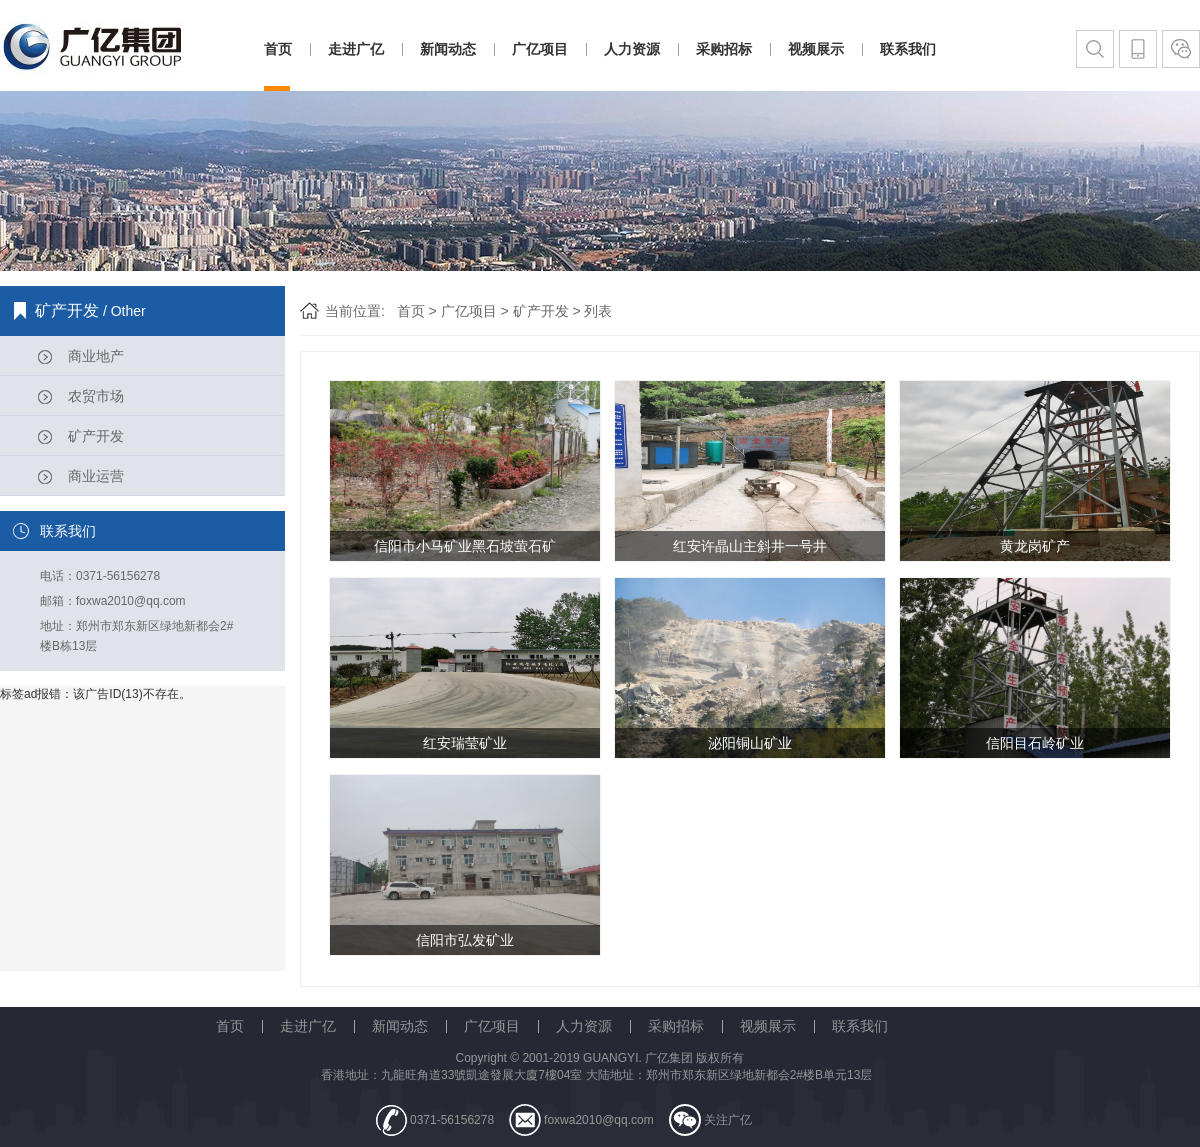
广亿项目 (540, 49)
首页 (278, 49)
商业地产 (96, 356)
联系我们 (908, 49)
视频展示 (816, 49)
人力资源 (632, 49)
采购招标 (724, 49)
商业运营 (96, 476)
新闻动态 (448, 49)
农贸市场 (96, 396)
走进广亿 (356, 49)
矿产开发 (96, 436)
